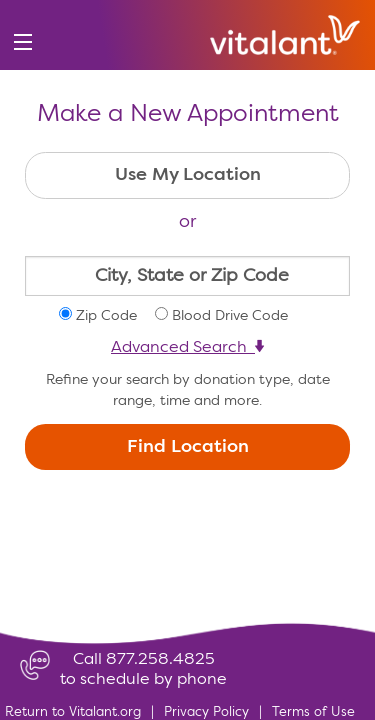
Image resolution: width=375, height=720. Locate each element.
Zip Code (106, 316)
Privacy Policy (206, 712)
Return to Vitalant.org (73, 712)
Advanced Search (187, 348)
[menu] (22, 42)
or (187, 222)
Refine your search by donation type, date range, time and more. (188, 390)
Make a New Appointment (188, 115)
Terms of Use (313, 712)
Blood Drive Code (230, 316)
